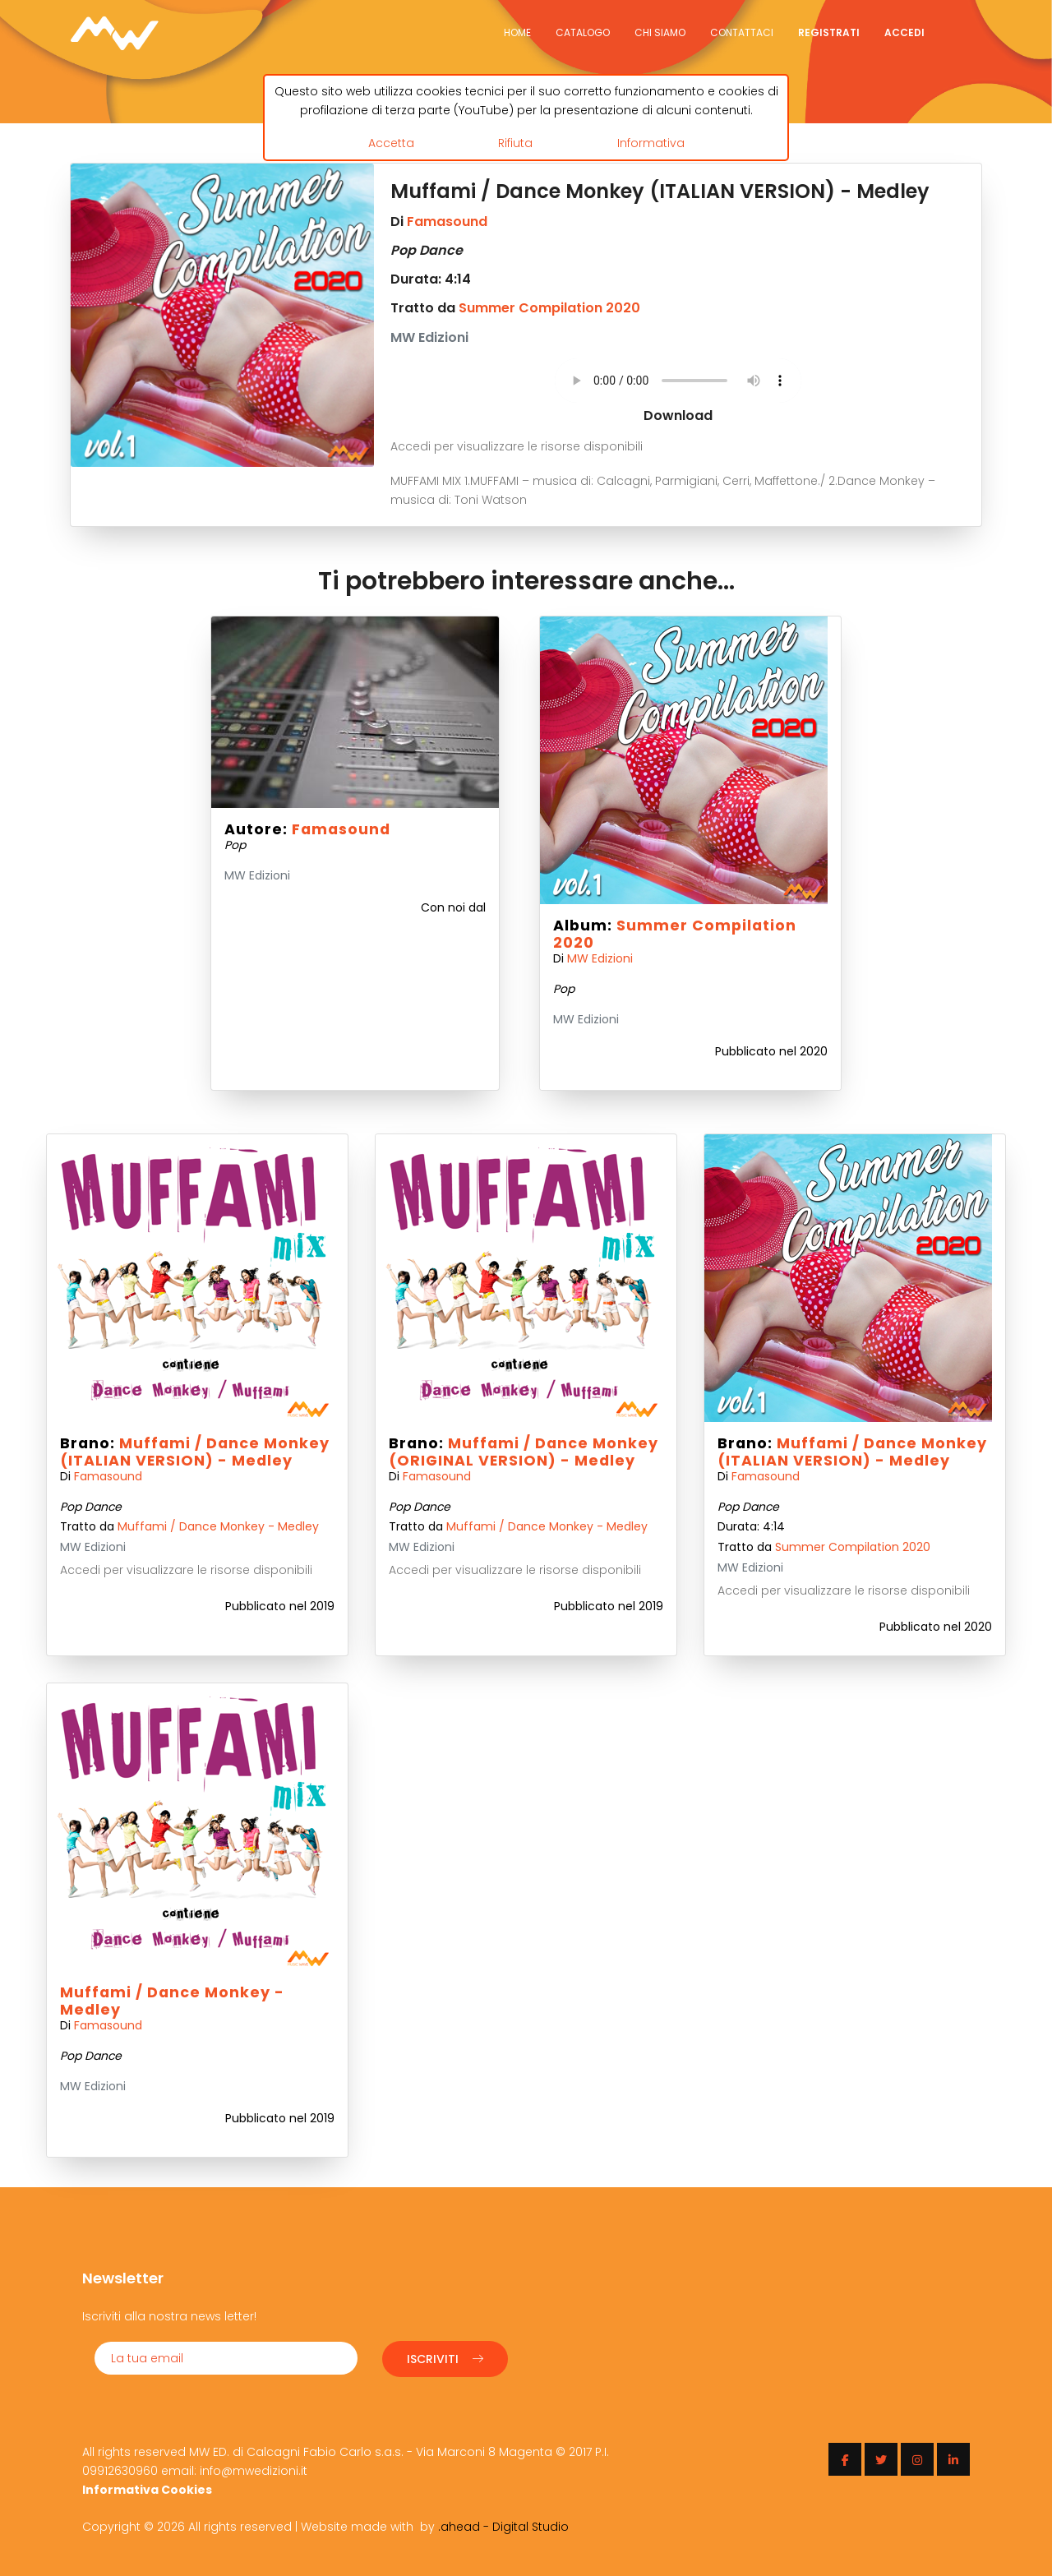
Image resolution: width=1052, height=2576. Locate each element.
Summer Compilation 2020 (549, 307)
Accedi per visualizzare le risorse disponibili (516, 446)
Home (517, 32)
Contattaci (741, 32)
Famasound (447, 221)
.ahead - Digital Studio (503, 2525)
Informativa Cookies (147, 2488)
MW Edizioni (600, 958)
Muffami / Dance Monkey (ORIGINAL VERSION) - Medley (523, 1451)
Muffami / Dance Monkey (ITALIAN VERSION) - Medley (195, 1451)
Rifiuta (515, 142)
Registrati (829, 32)
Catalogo (583, 32)
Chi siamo (659, 32)
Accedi (904, 32)
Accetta (391, 142)
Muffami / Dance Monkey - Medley (218, 1526)
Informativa (651, 142)
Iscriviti (445, 2357)
